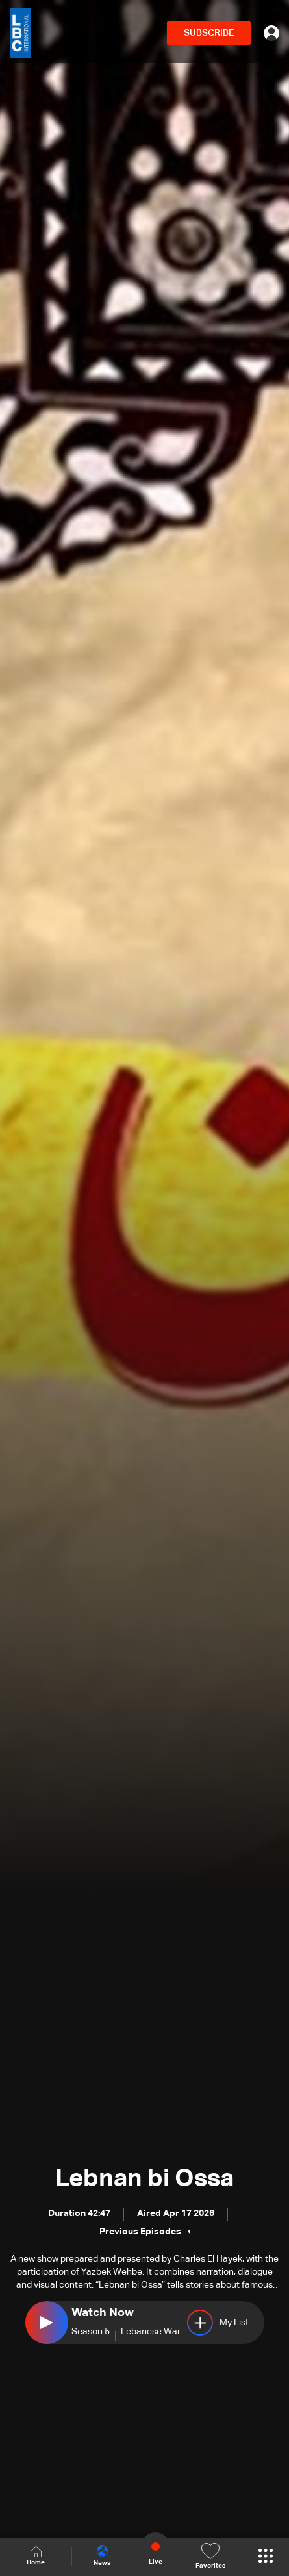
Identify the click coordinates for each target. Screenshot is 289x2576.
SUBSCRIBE (209, 33)
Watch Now (102, 2313)
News (102, 2555)
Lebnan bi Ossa (144, 2179)
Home (36, 2556)
